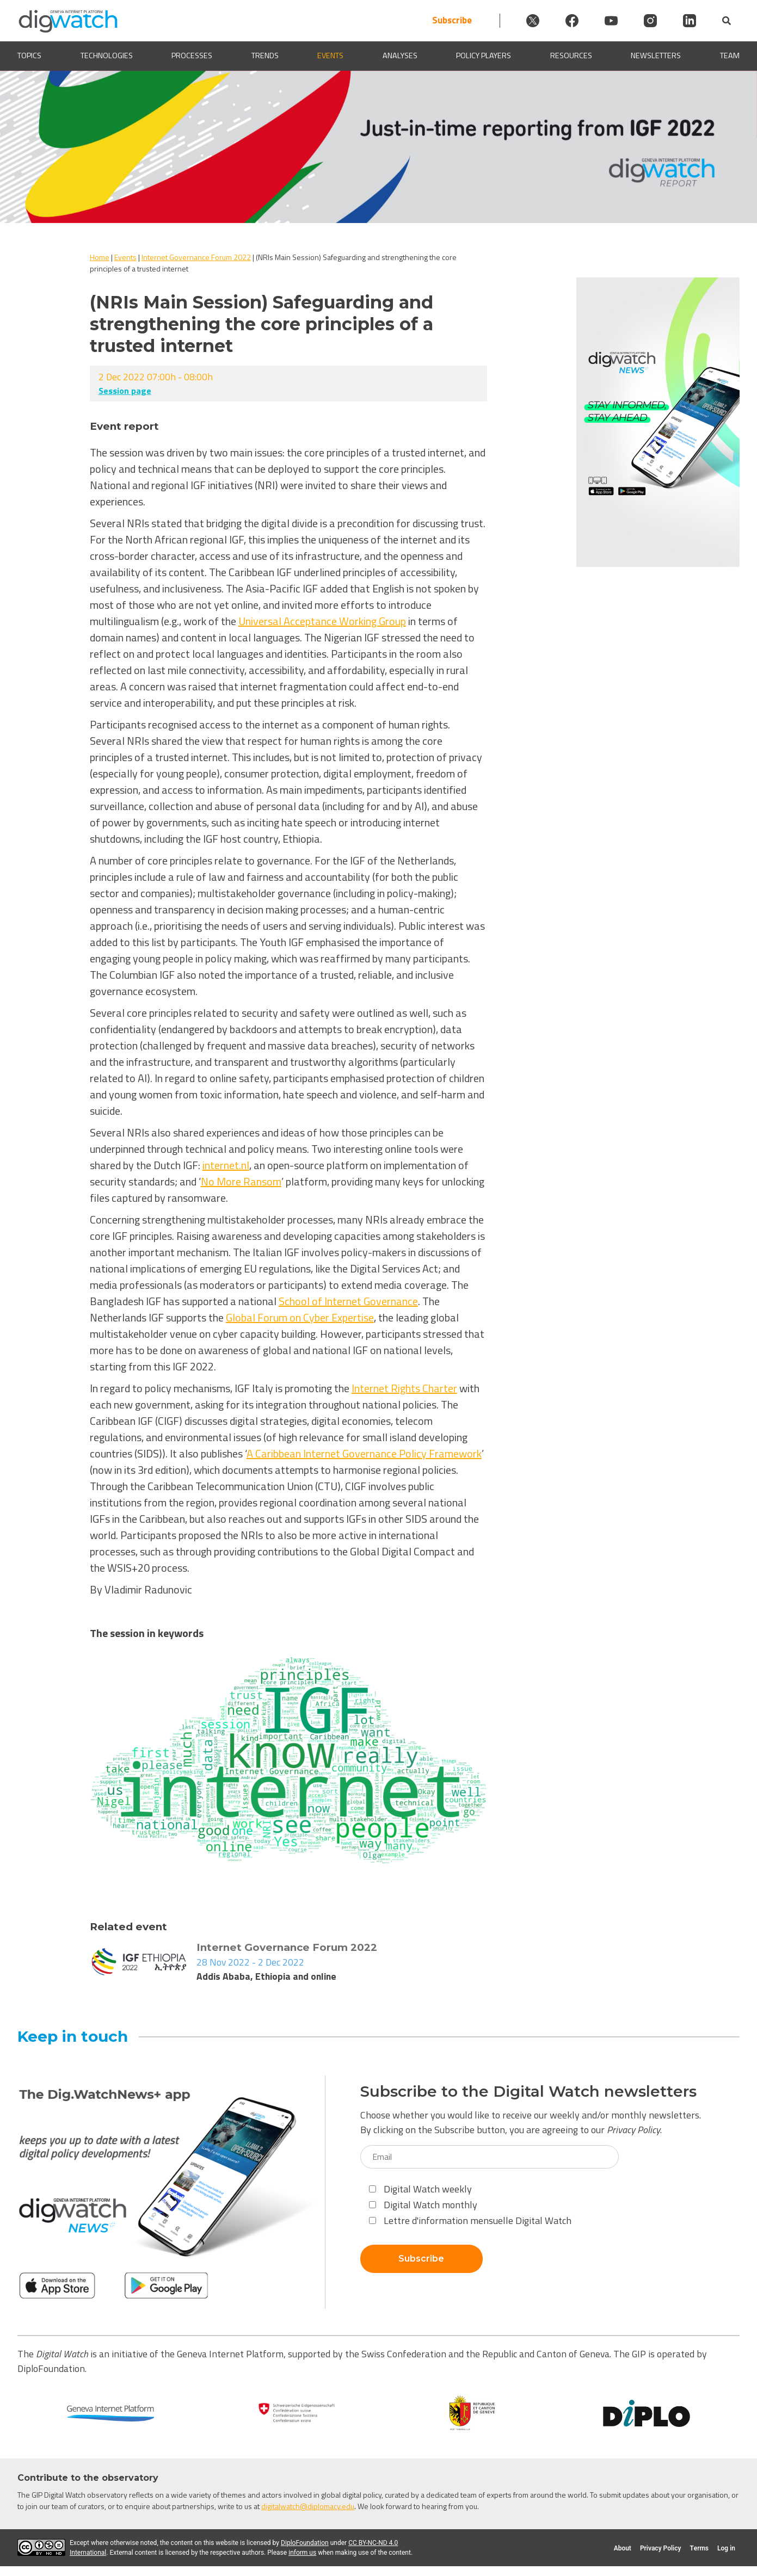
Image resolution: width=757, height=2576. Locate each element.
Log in (726, 2548)
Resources (571, 55)
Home (99, 257)
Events (330, 55)
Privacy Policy (633, 2129)
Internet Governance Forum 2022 (196, 257)
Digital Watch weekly (420, 2189)
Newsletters (656, 55)
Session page (125, 390)
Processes (191, 55)
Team (730, 55)
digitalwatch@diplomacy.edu (307, 2506)
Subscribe (452, 20)
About (622, 2548)
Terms (699, 2548)
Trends (265, 55)
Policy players (483, 55)
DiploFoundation (305, 2543)
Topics (29, 55)
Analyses (400, 55)
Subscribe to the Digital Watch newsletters (528, 2091)
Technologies (107, 55)
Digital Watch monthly (423, 2204)
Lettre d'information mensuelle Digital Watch (470, 2220)
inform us (302, 2553)
